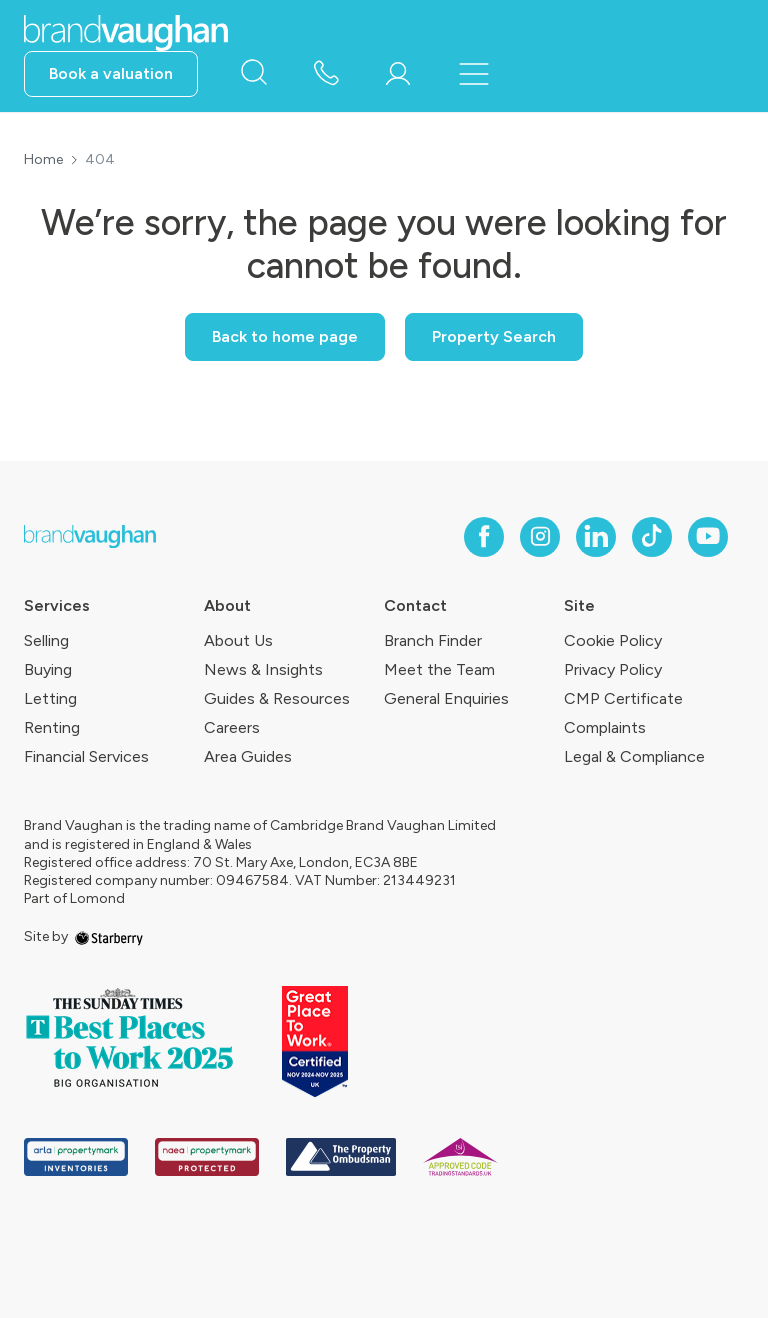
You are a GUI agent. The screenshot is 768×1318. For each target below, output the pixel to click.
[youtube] (708, 537)
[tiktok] (652, 537)
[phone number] (326, 74)
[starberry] (109, 936)
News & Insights (263, 669)
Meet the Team (439, 669)
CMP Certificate (623, 698)
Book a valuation (111, 73)
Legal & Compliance (634, 756)
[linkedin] (596, 537)
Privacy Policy (613, 669)
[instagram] (540, 537)
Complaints (605, 727)
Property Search (494, 336)
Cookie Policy (613, 640)
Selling (46, 640)
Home (43, 160)
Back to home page (285, 336)
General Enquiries (446, 698)
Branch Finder (433, 640)
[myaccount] (398, 74)
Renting (52, 727)
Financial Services (86, 756)
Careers (232, 727)
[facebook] (484, 537)
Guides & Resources (277, 698)
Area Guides (248, 756)
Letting (50, 698)
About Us (238, 640)
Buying (48, 669)
